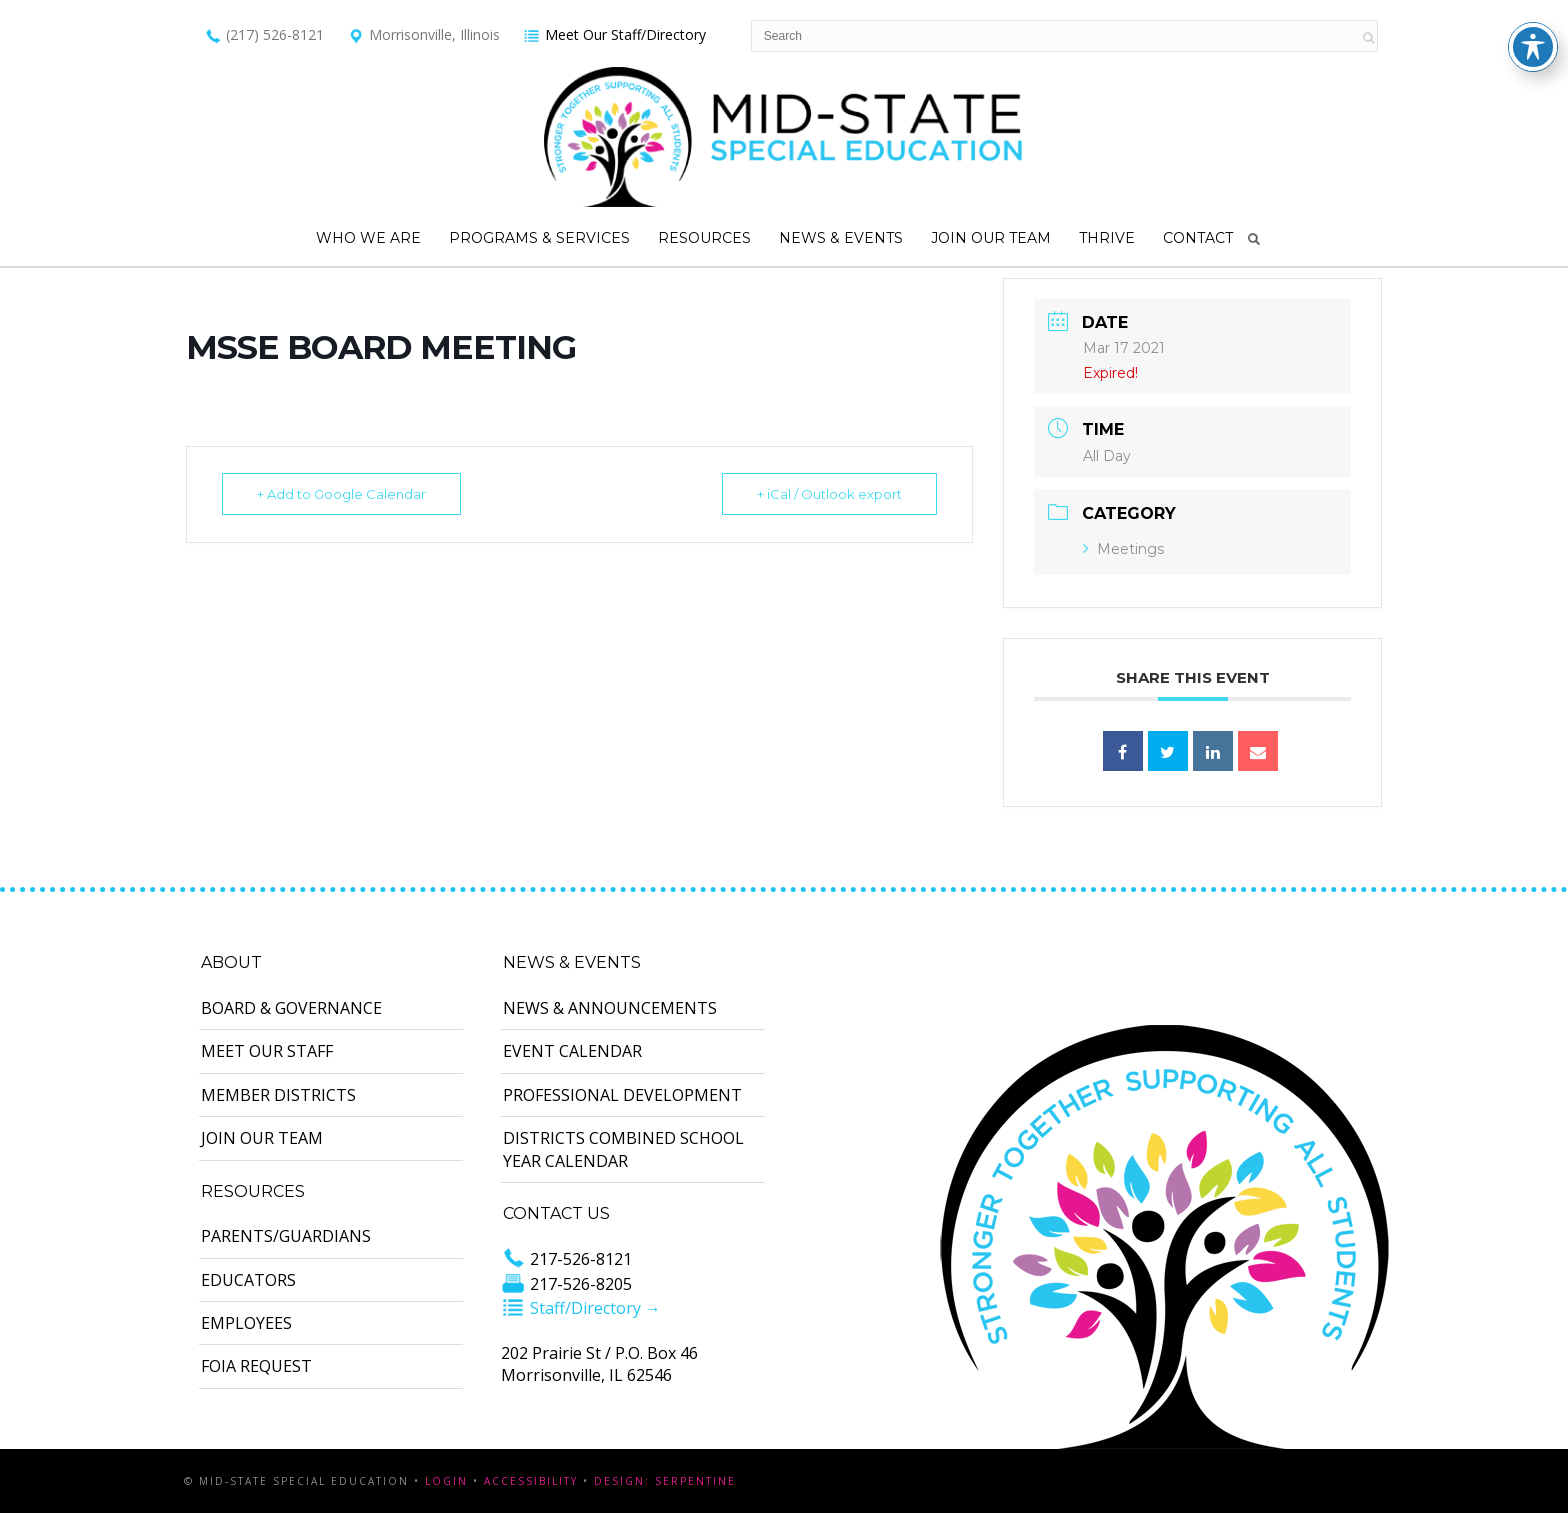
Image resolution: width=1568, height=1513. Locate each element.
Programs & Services (539, 238)
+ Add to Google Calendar (341, 494)
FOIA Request (256, 1366)
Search (1254, 239)
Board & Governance (291, 1008)
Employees (246, 1323)
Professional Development (622, 1095)
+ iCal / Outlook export (829, 494)
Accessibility (531, 1481)
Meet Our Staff (267, 1051)
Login (446, 1481)
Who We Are (368, 238)
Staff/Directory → (581, 1308)
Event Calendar (572, 1051)
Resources (704, 238)
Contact (1198, 238)
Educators (248, 1280)
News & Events (841, 238)
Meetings (1123, 549)
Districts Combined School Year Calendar (623, 1149)
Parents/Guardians (286, 1236)
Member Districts (278, 1095)
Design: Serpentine (665, 1481)
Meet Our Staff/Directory (614, 34)
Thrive (1107, 238)
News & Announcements (610, 1008)
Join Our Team (991, 238)
